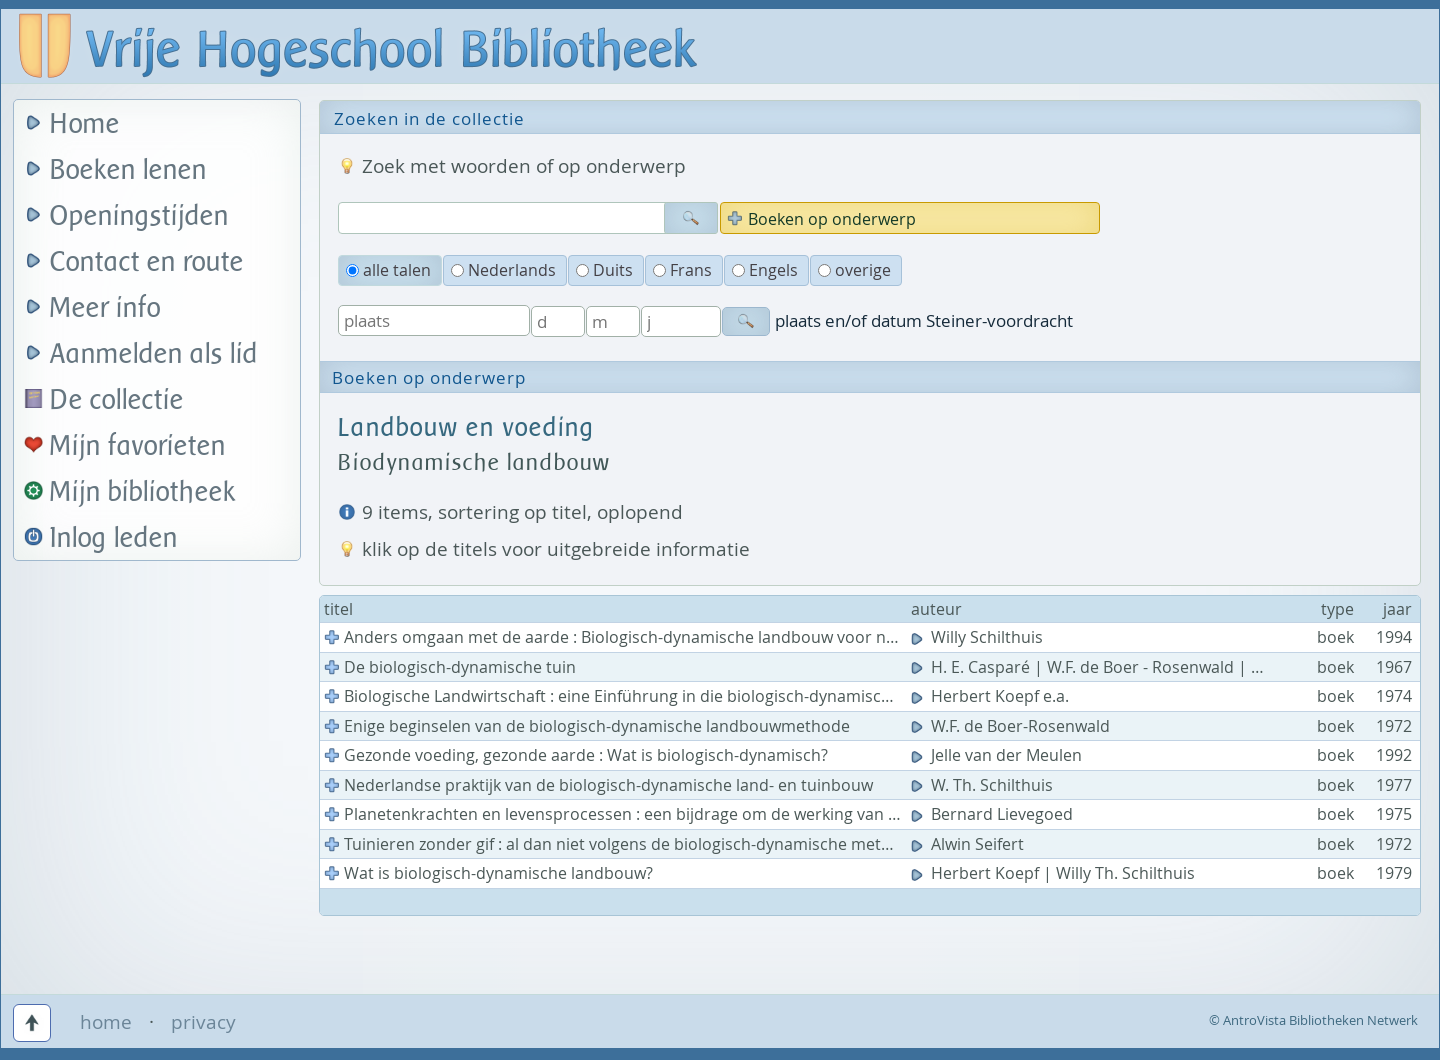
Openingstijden (139, 216)
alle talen (388, 270)
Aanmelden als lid (154, 354)
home (106, 1022)
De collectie (117, 400)
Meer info (105, 308)
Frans (682, 270)
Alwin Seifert (969, 844)
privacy (203, 1022)
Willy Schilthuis (979, 637)
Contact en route (147, 262)
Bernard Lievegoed (994, 814)
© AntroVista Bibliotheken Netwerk (1313, 1020)
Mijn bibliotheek (143, 492)
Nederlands (503, 270)
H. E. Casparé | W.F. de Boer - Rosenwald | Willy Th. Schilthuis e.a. (1167, 667)
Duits (604, 270)
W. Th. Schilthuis (984, 785)
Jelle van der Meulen (998, 755)
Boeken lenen (128, 170)
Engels (765, 270)
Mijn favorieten (138, 446)
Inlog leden (114, 538)
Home (85, 124)
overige (854, 270)
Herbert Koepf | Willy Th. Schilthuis (1055, 873)
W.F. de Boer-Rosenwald (1012, 726)
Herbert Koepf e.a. (992, 696)
